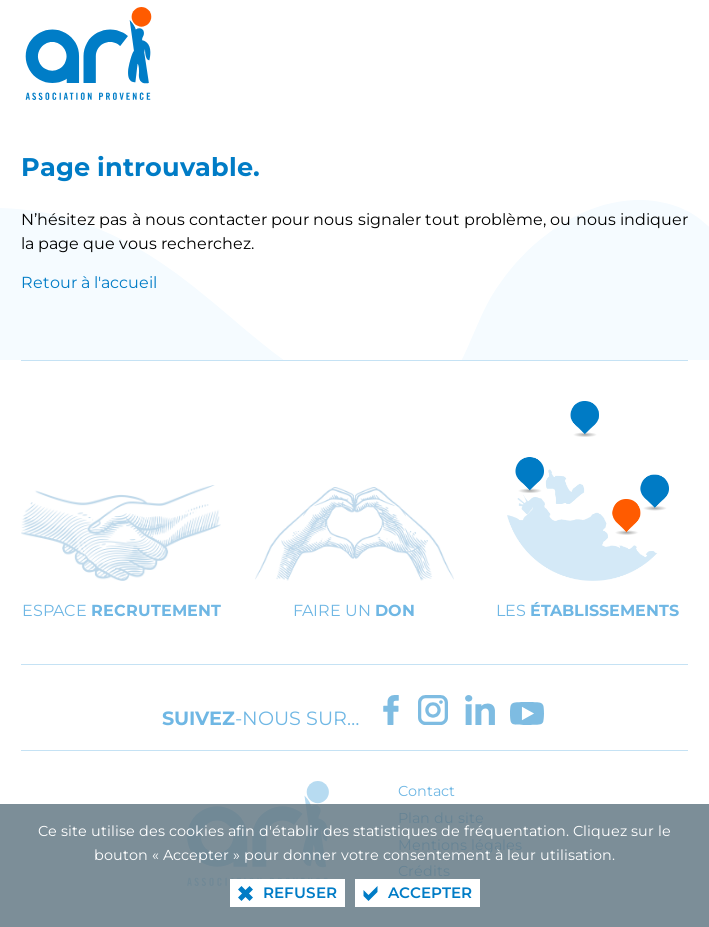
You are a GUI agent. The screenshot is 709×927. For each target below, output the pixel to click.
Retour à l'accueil (89, 282)
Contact (426, 791)
